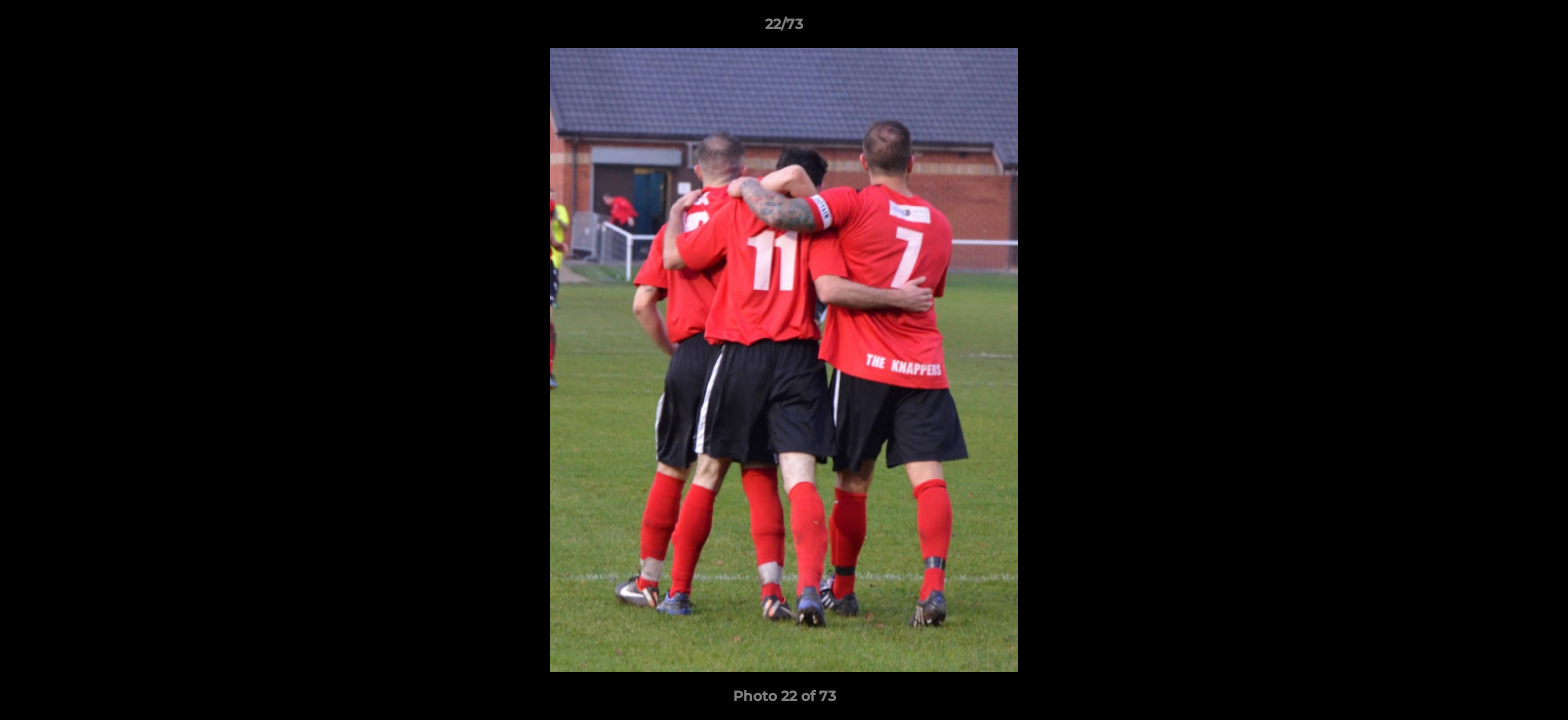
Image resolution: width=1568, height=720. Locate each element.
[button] (1532, 29)
